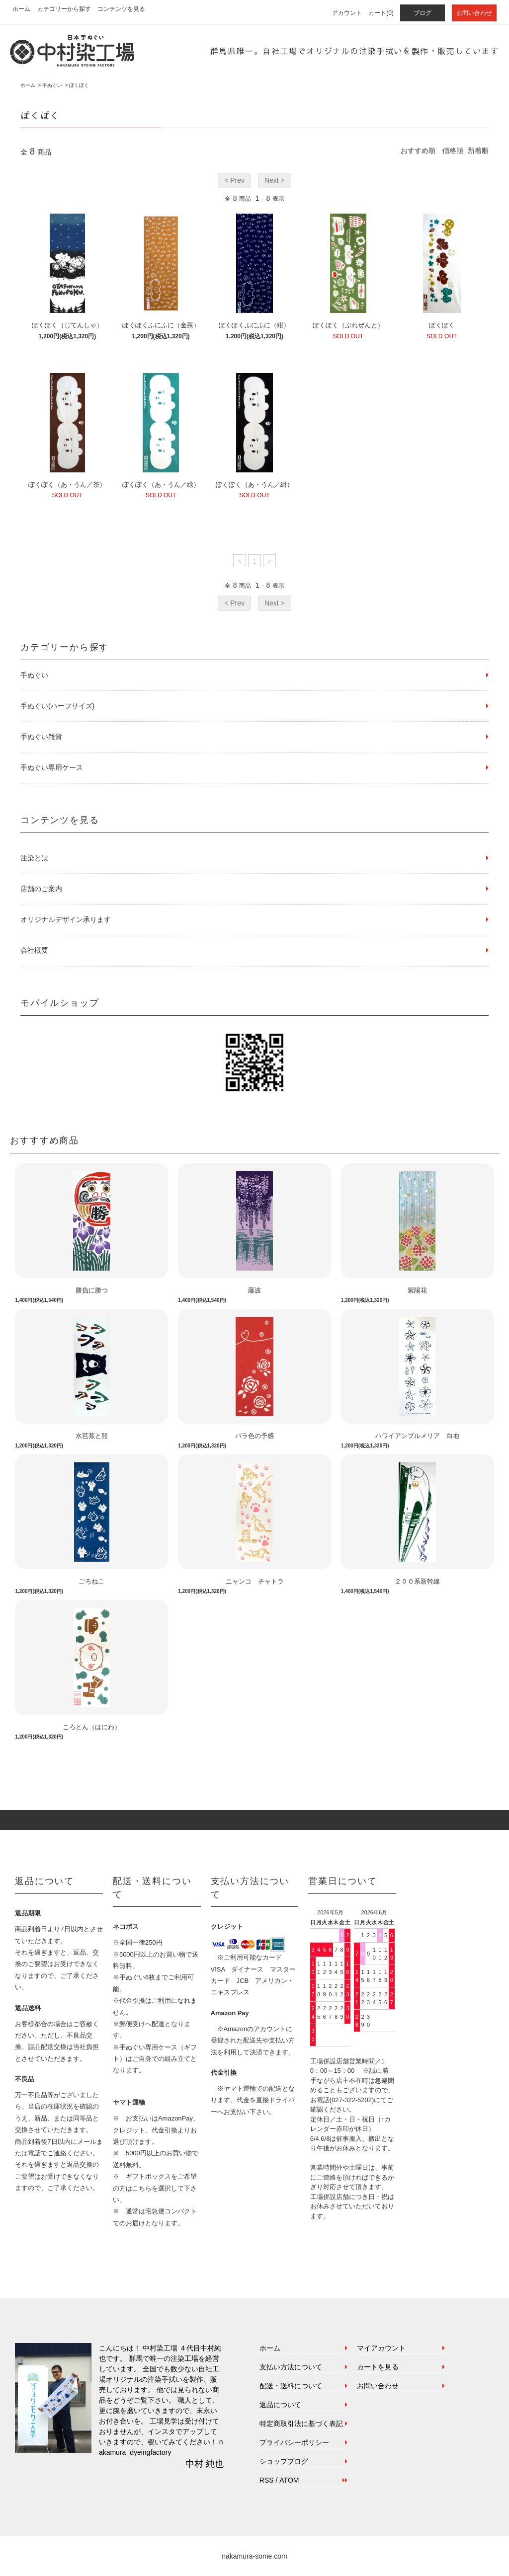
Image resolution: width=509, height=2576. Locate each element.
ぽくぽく (79, 85)
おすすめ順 (418, 150)
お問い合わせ (474, 12)
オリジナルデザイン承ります (65, 919)
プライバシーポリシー (294, 2442)
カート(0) (381, 12)
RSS (266, 2480)
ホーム (21, 8)
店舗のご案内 (41, 889)
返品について (280, 2405)
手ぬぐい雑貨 (41, 737)
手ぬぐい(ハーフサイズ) (57, 706)
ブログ (422, 12)
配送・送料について (290, 2386)
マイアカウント (381, 2348)
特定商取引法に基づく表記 (301, 2423)
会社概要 (34, 950)
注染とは (34, 858)
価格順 (452, 150)
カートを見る (378, 2367)
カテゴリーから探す (64, 8)
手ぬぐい (52, 85)
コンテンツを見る (121, 8)
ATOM (289, 2480)
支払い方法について (290, 2367)
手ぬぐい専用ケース (51, 767)
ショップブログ (283, 2461)
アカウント (347, 12)
